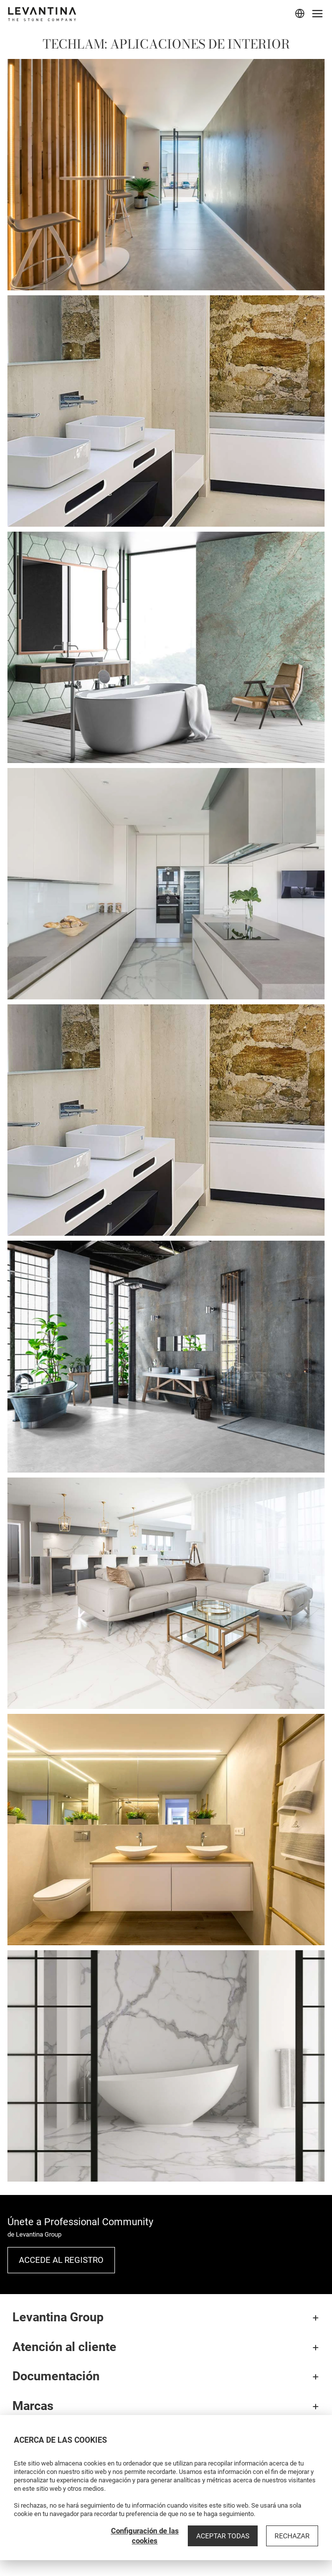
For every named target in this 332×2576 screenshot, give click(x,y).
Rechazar (292, 2536)
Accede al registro (61, 2260)
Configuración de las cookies (145, 2535)
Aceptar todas (222, 2536)
